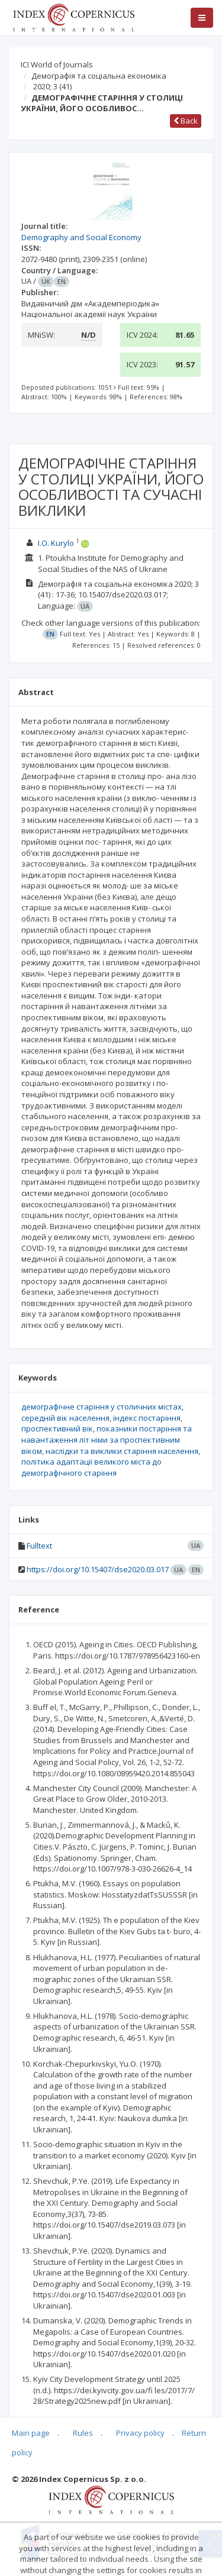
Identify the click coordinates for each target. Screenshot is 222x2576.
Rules (83, 2433)
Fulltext (39, 1545)
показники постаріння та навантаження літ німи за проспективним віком (106, 1439)
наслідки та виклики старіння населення (122, 1451)
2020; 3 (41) (52, 86)
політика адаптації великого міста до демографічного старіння (91, 1467)
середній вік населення (65, 1418)
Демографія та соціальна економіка (98, 75)
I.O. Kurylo (56, 543)
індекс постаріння (147, 1418)
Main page (31, 2433)
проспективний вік (57, 1428)
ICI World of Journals (57, 64)
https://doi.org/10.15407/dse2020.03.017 (98, 1569)
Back (185, 120)
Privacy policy (140, 2433)
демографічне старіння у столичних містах (101, 1406)
